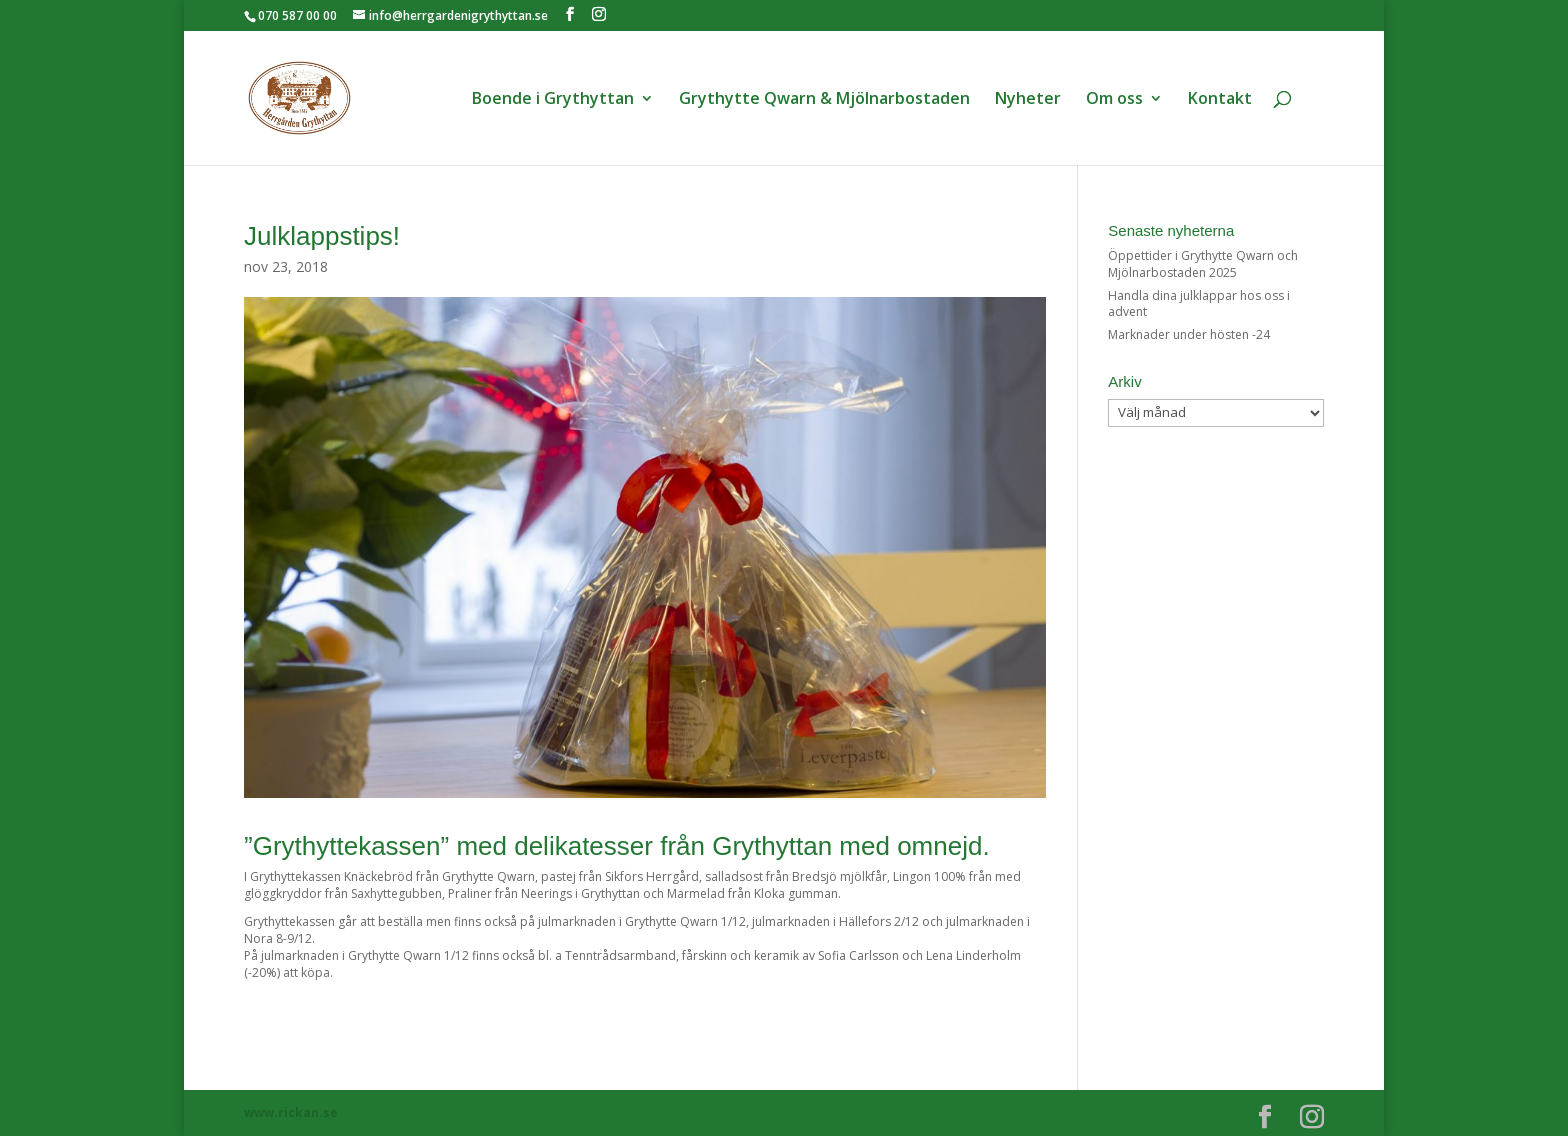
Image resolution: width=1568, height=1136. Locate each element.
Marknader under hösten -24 (1189, 334)
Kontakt (1220, 100)
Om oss (1114, 100)
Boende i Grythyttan (553, 100)
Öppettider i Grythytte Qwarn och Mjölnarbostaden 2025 (1203, 264)
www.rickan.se (291, 1112)
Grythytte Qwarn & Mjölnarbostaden (824, 100)
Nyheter (1028, 100)
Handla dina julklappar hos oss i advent (1199, 304)
